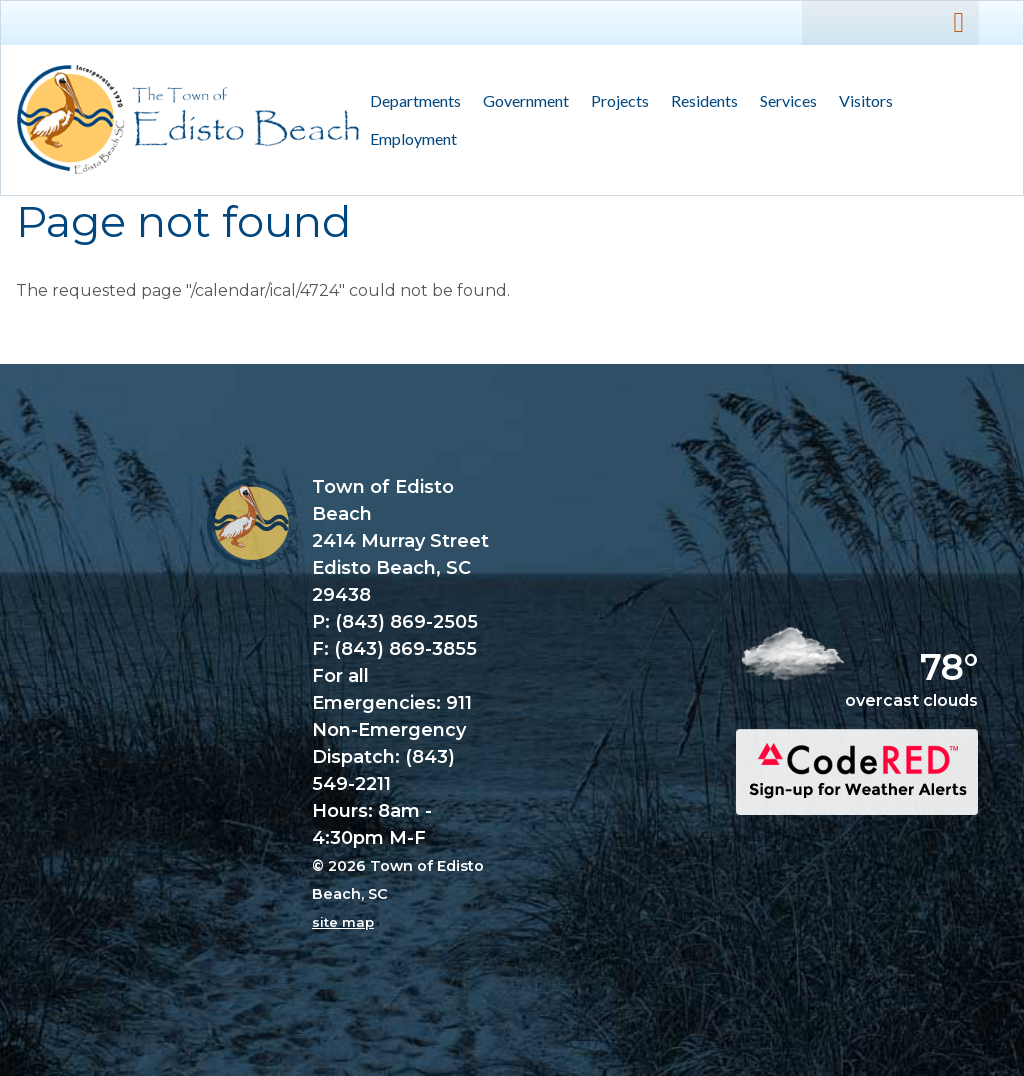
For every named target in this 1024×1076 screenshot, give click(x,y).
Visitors (860, 101)
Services (783, 101)
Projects (620, 100)
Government (520, 101)
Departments (410, 101)
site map (343, 922)
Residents (699, 101)
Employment (413, 138)
